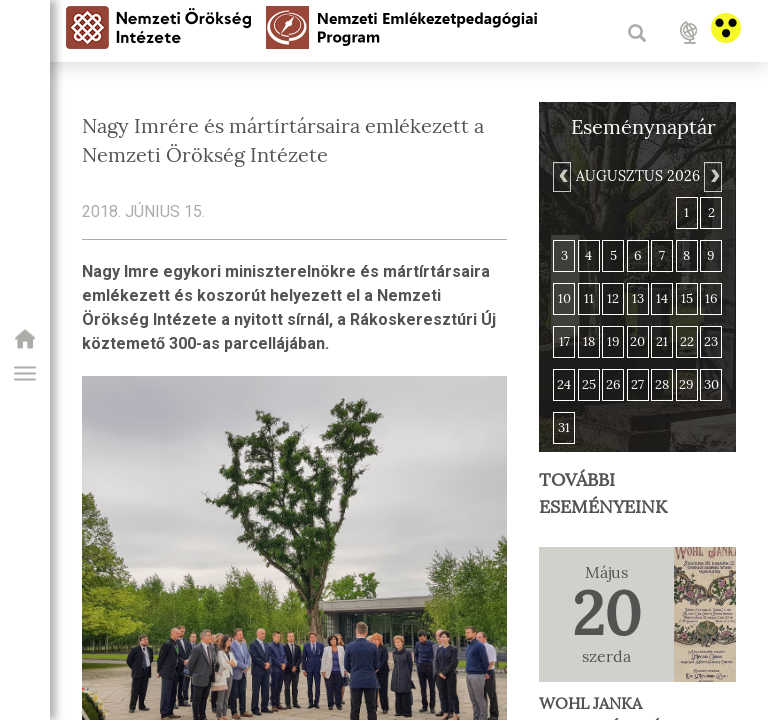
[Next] (713, 177)
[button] (25, 374)
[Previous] (562, 177)
